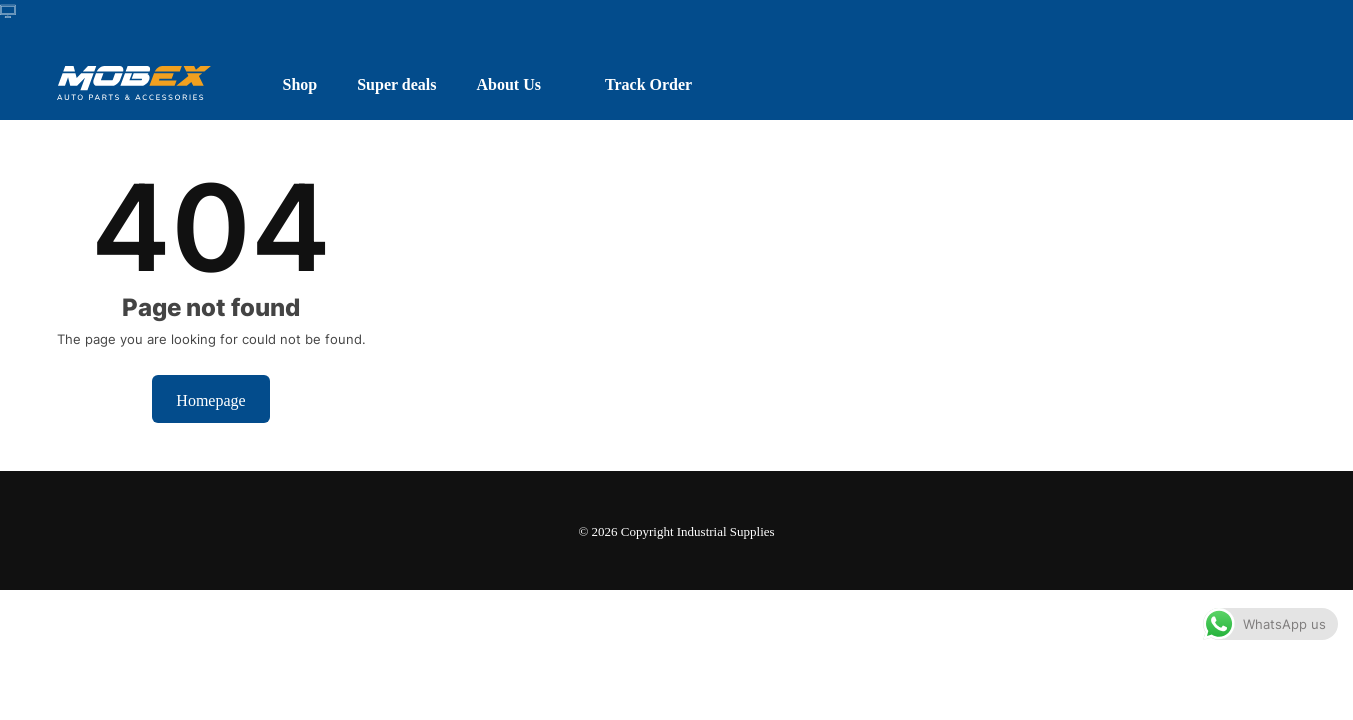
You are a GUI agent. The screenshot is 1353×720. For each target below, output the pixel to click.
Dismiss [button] (1074, 684)
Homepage (210, 399)
